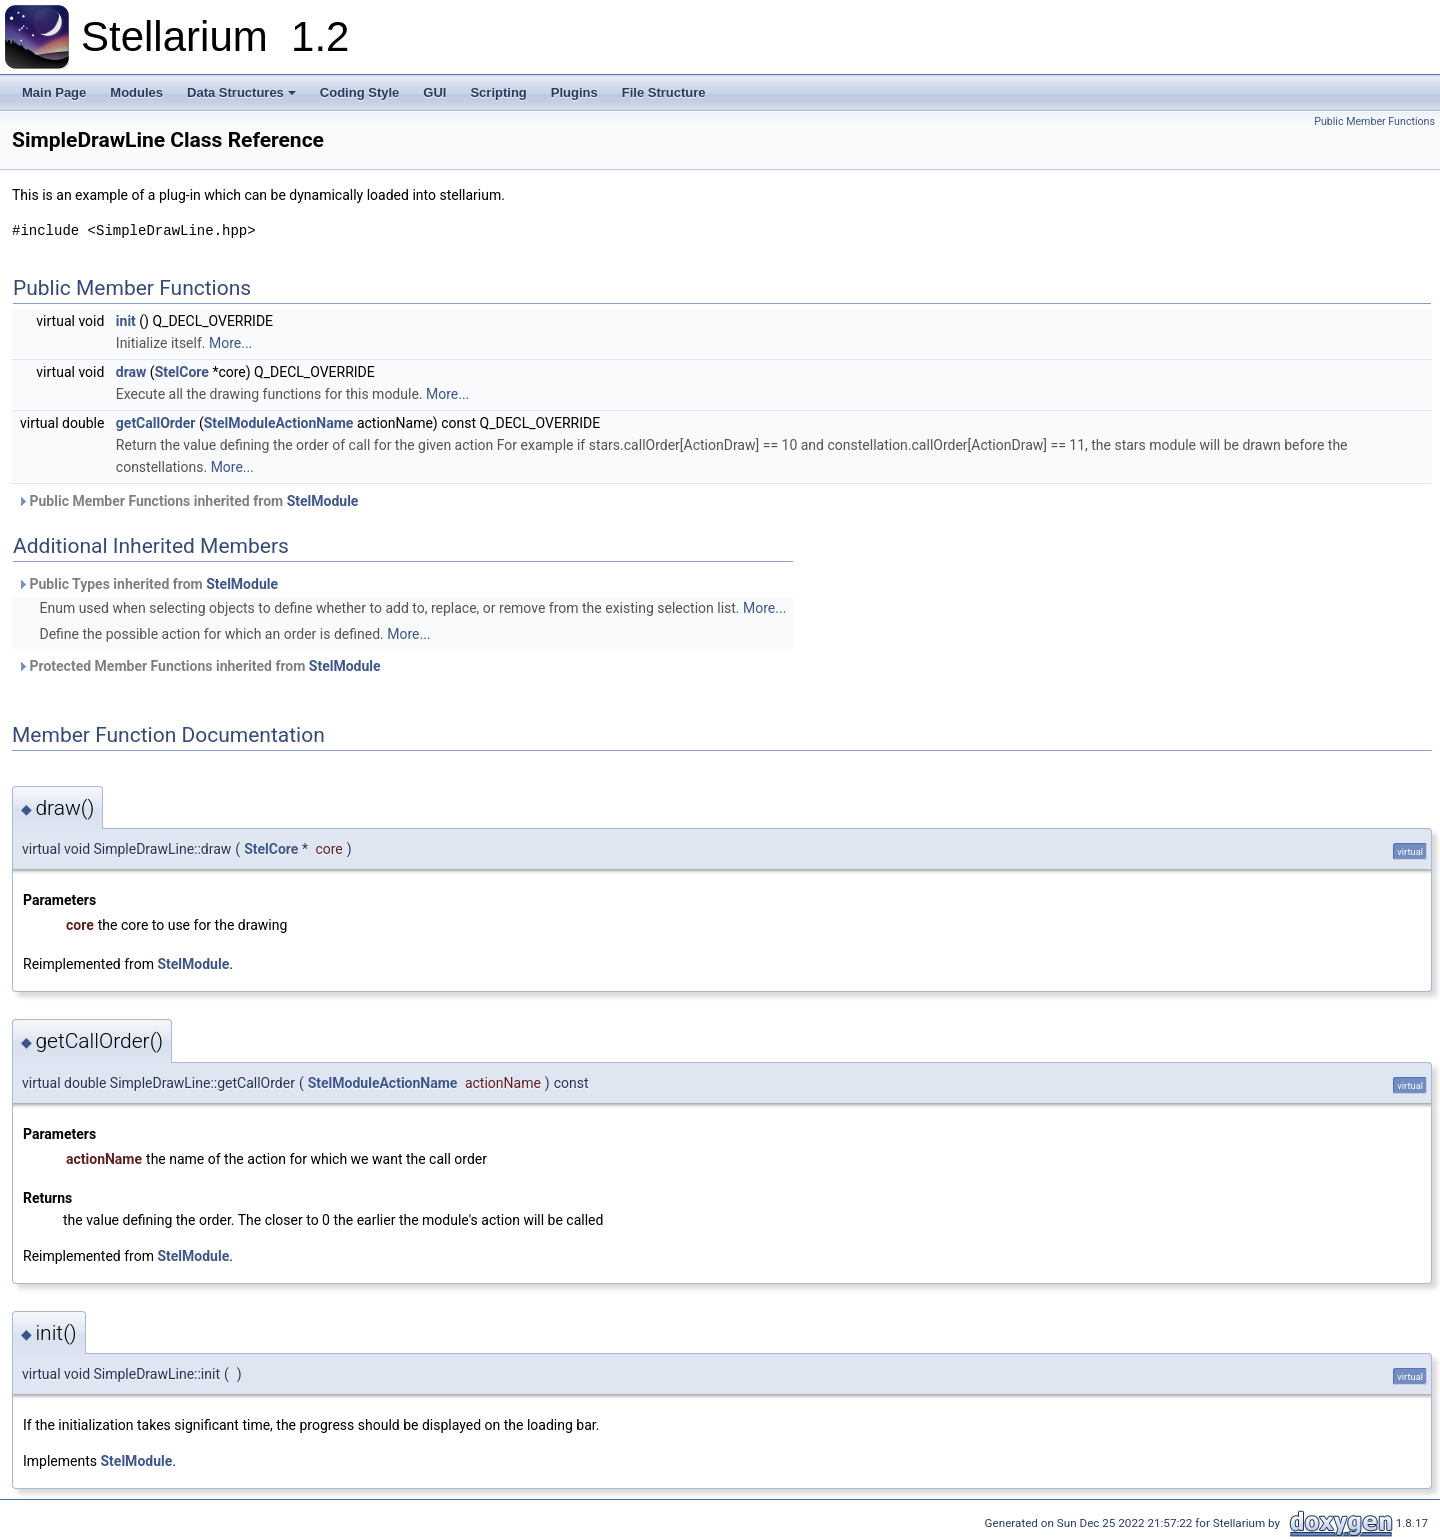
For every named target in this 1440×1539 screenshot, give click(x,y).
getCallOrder (156, 423)
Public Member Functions (1374, 121)
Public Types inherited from (147, 584)
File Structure (664, 92)
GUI (434, 92)
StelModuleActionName (279, 423)
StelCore (182, 372)
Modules (136, 92)
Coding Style (359, 92)
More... (230, 343)
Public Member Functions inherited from (187, 501)
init (126, 321)
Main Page (54, 92)
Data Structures (241, 92)
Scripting (498, 92)
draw (131, 372)
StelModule (323, 501)
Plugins (574, 92)
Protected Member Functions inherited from (199, 666)
